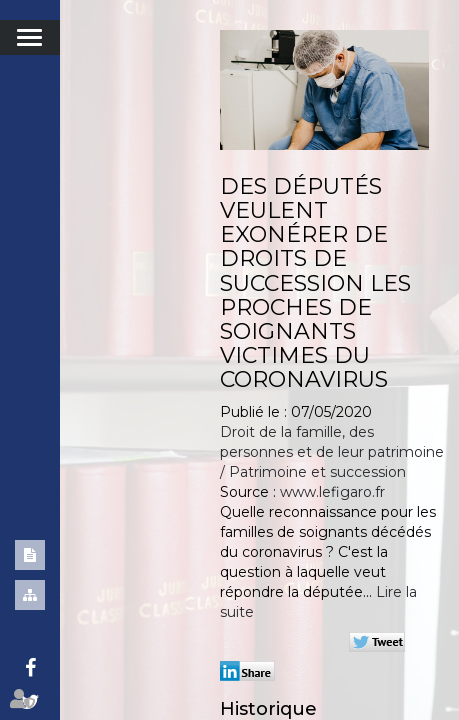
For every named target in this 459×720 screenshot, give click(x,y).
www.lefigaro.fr (332, 492)
